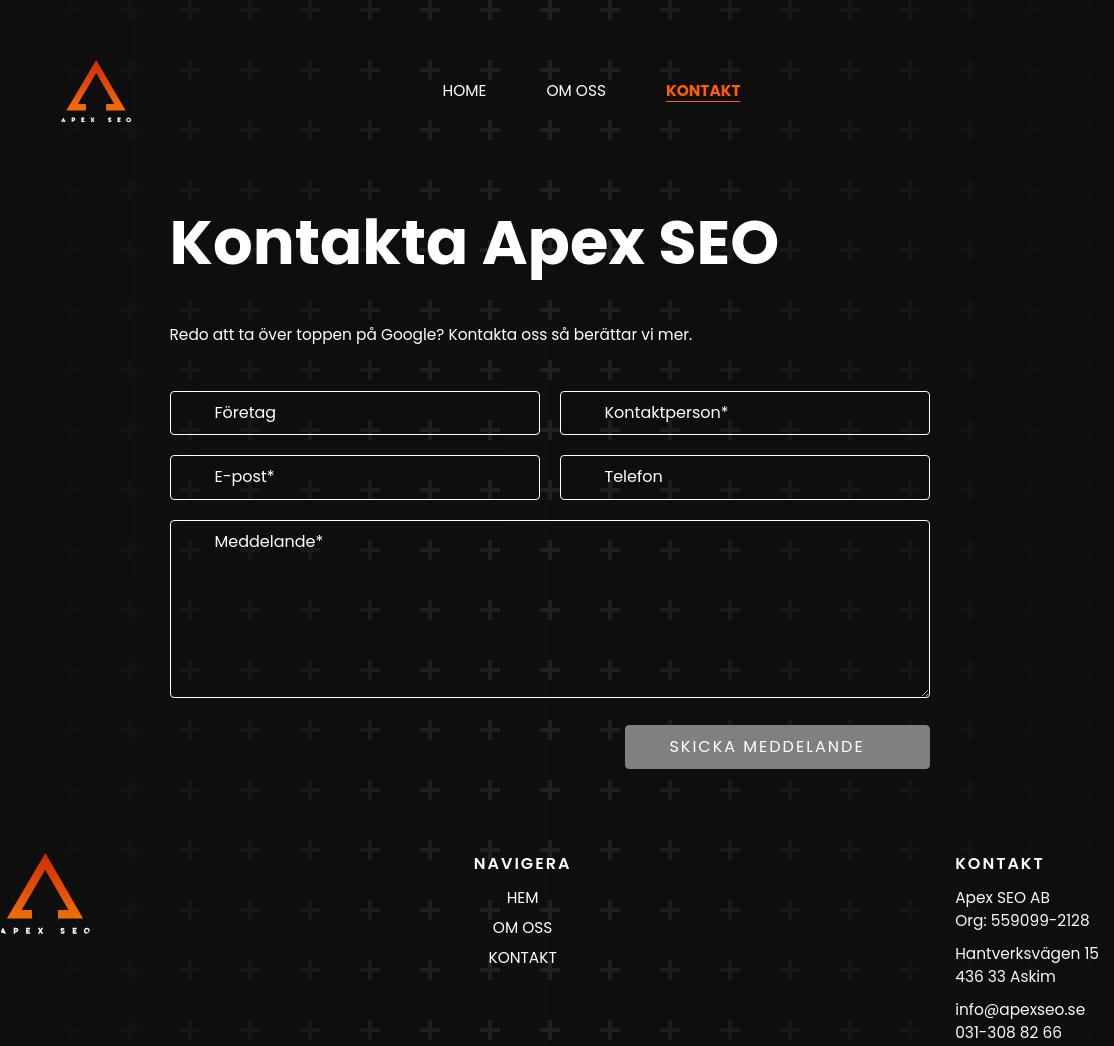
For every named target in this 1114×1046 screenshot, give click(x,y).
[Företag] (355, 413)
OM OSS (523, 927)
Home (465, 90)
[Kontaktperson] (745, 413)
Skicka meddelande (766, 746)
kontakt (703, 90)
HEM (523, 897)
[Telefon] (745, 477)
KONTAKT (522, 957)
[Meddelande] (550, 609)
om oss (576, 90)
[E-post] (355, 477)
